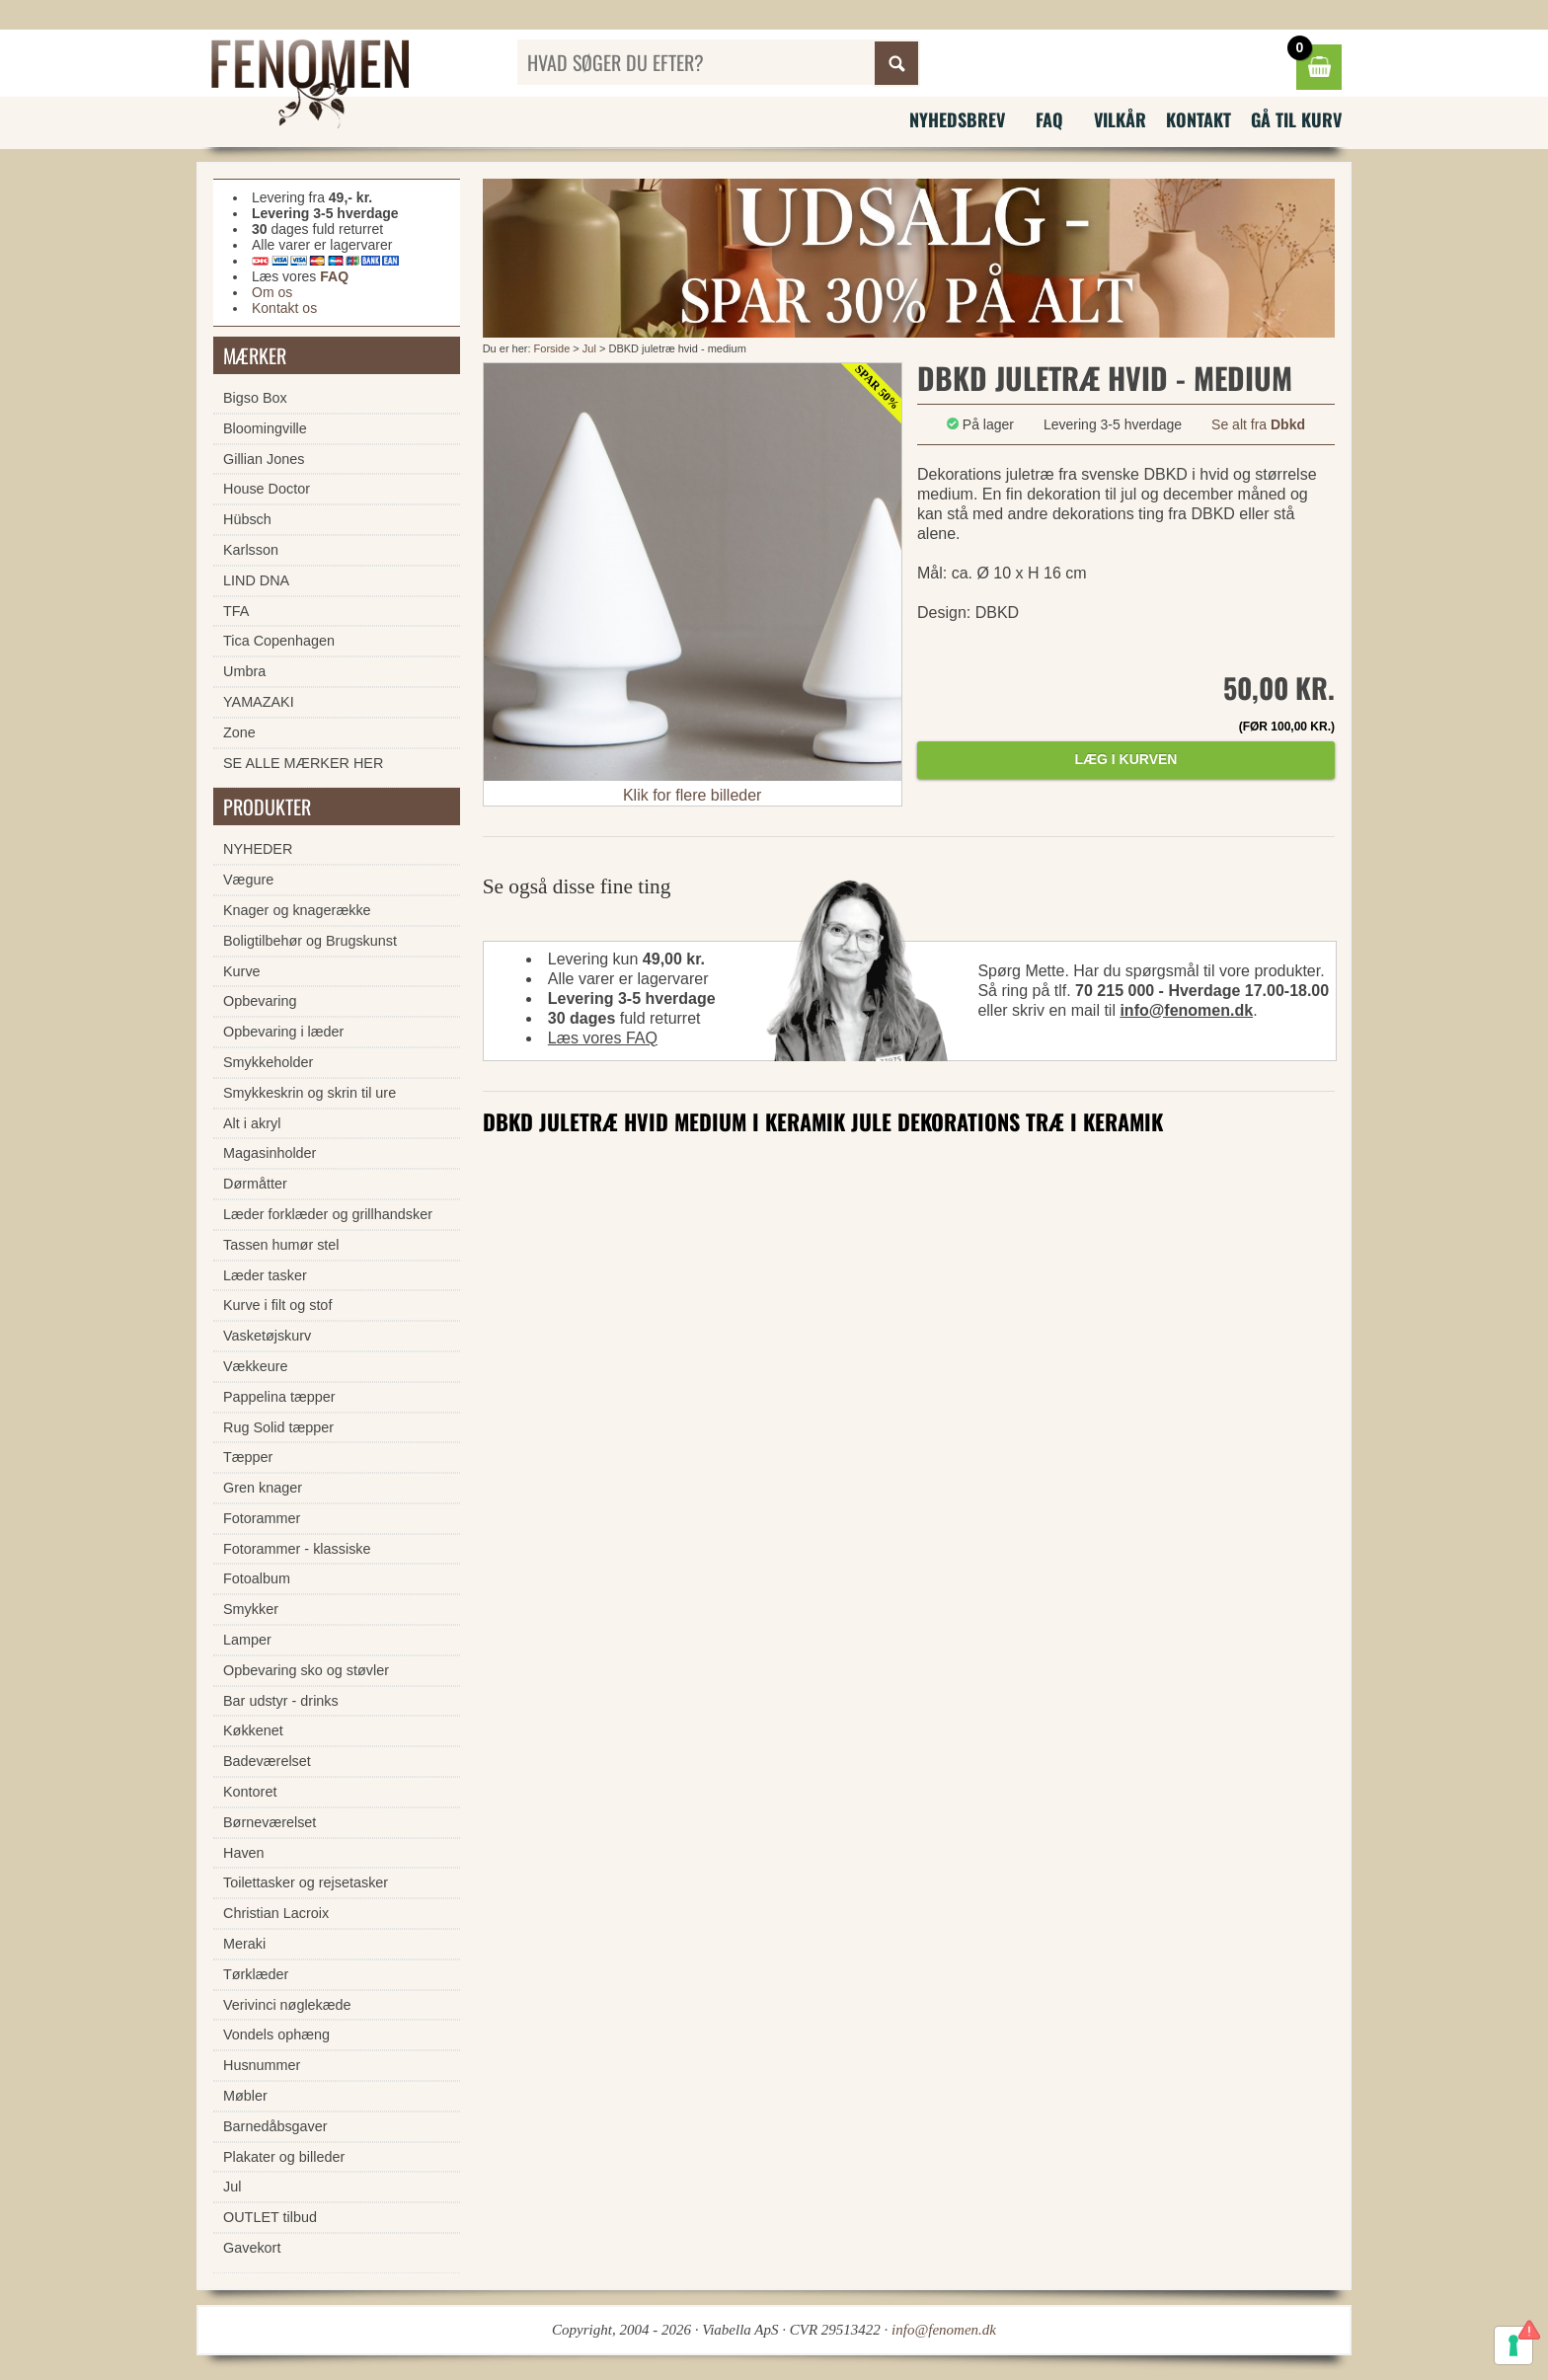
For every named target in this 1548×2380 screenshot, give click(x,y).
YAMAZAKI (258, 702)
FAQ (1049, 119)
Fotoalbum (256, 1578)
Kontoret (249, 1792)
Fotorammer (261, 1518)
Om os (272, 292)
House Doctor (266, 489)
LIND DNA (256, 580)
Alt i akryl (251, 1123)
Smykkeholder (268, 1062)
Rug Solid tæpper (278, 1427)
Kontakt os (284, 308)
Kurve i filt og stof (277, 1305)
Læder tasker (265, 1275)
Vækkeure (255, 1366)
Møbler (245, 2096)
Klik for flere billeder (692, 795)
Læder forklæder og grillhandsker (327, 1214)
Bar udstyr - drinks (281, 1701)
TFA (236, 611)
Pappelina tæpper (279, 1397)
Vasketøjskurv (267, 1336)
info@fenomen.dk (1186, 1010)
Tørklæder (255, 1974)
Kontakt (1198, 119)
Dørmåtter (255, 1183)
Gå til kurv (1296, 119)
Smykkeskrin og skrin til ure (309, 1093)
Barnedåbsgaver (275, 2126)
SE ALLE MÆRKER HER (303, 763)
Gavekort (251, 2248)
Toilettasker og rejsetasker (305, 1882)
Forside (552, 348)
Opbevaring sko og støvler (306, 1670)
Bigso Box (255, 398)
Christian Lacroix (276, 1913)
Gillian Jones (263, 459)
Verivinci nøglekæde (287, 2005)
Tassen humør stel (281, 1245)
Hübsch (247, 519)
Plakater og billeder (284, 2157)
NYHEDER (257, 849)
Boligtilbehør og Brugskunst (310, 941)
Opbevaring (259, 1001)
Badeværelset (267, 1761)
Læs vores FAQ (603, 1038)
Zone (239, 732)
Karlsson (250, 550)
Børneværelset (269, 1822)
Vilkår (1120, 119)
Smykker (250, 1609)
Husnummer (261, 2065)
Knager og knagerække (297, 910)
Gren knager (262, 1488)
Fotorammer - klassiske (297, 1549)
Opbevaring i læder (283, 1031)
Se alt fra (1258, 424)
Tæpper (247, 1457)
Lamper (247, 1640)
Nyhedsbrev (957, 119)
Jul (590, 348)
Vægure (248, 879)
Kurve (242, 971)
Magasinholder (269, 1153)
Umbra (244, 671)
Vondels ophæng (276, 2034)
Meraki (244, 1944)
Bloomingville (265, 428)
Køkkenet (253, 1730)
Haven (244, 1853)
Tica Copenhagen (279, 641)
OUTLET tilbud (270, 2217)
